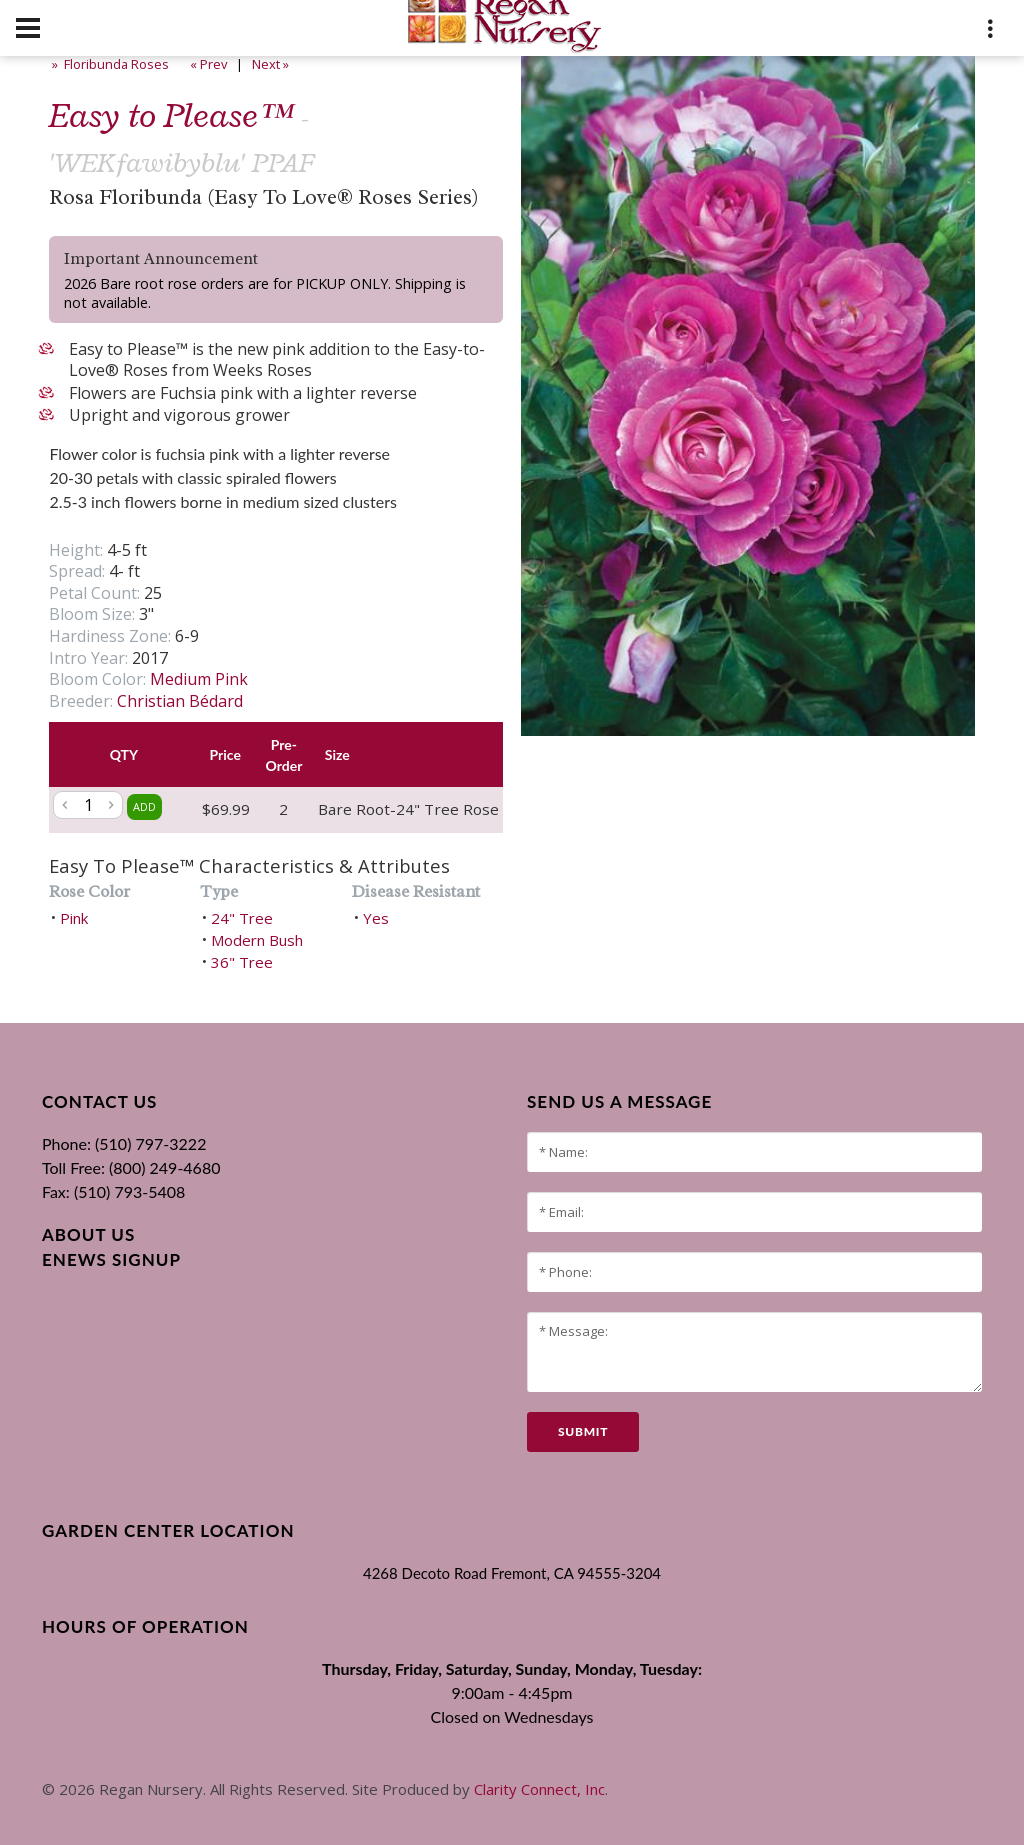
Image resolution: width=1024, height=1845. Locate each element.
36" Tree (242, 962)
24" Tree (242, 918)
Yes (376, 918)
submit (583, 1431)
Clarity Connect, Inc (539, 1789)
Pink (74, 918)
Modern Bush (257, 940)
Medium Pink (199, 679)
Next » (272, 64)
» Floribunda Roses (109, 64)
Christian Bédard (180, 701)
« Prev (207, 64)
